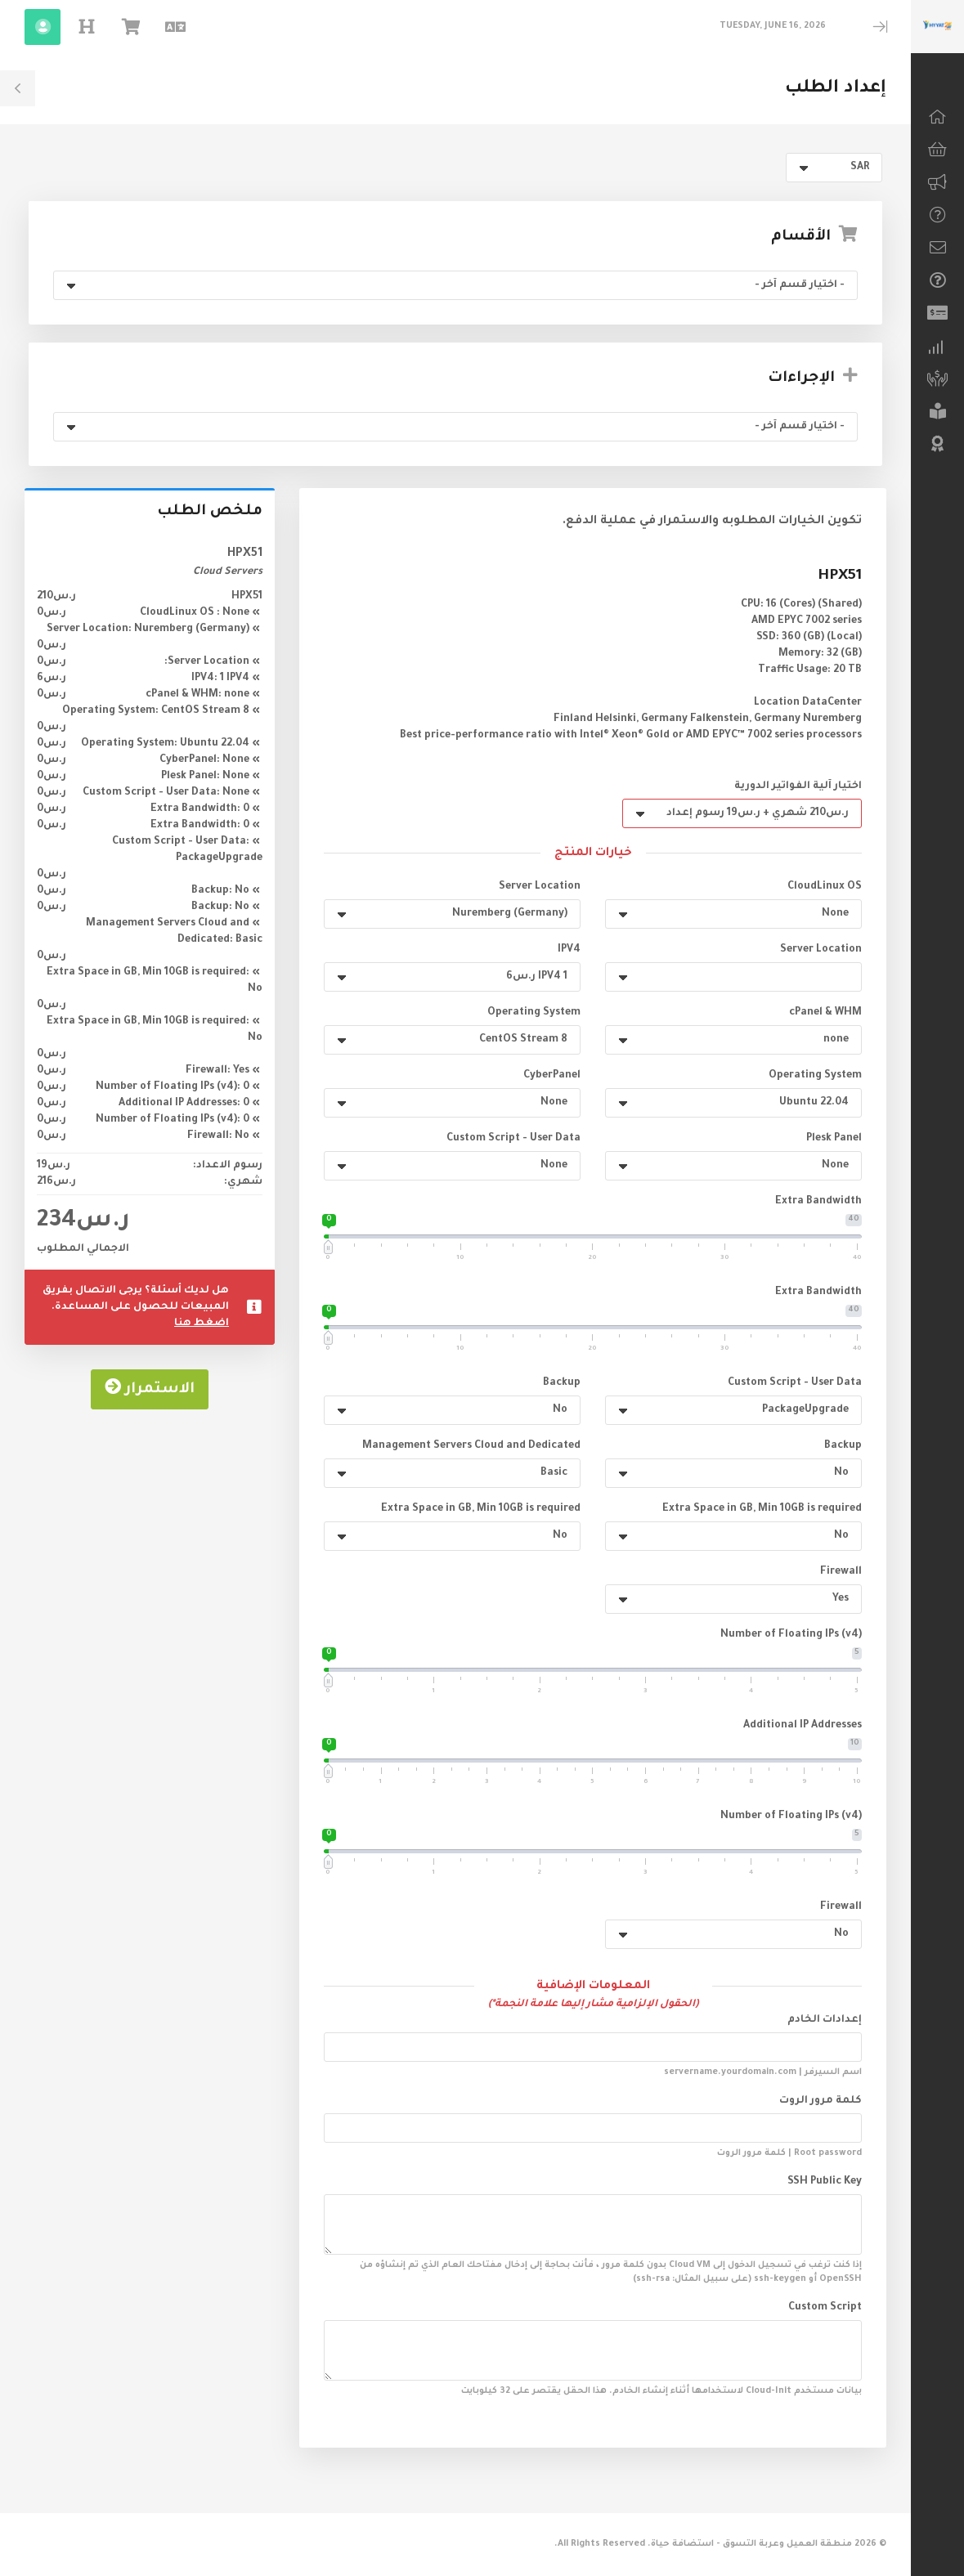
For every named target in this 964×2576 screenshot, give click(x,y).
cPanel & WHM (825, 1013)
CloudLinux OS (824, 887)
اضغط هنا (201, 1339)
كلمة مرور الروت (820, 2101)
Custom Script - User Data (513, 1139)
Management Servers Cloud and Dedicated (471, 1446)
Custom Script (825, 2308)
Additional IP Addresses (802, 1726)
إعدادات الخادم (824, 2020)
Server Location (540, 887)
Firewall (841, 1572)
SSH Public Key (824, 2182)
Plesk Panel (834, 1139)
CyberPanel (552, 1076)
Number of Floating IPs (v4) (791, 1635)
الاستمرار (150, 1403)
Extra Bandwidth (818, 1201)
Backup (562, 1383)
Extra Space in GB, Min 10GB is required (762, 1509)
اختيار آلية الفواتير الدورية (798, 786)
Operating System (534, 1013)
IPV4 (569, 950)
